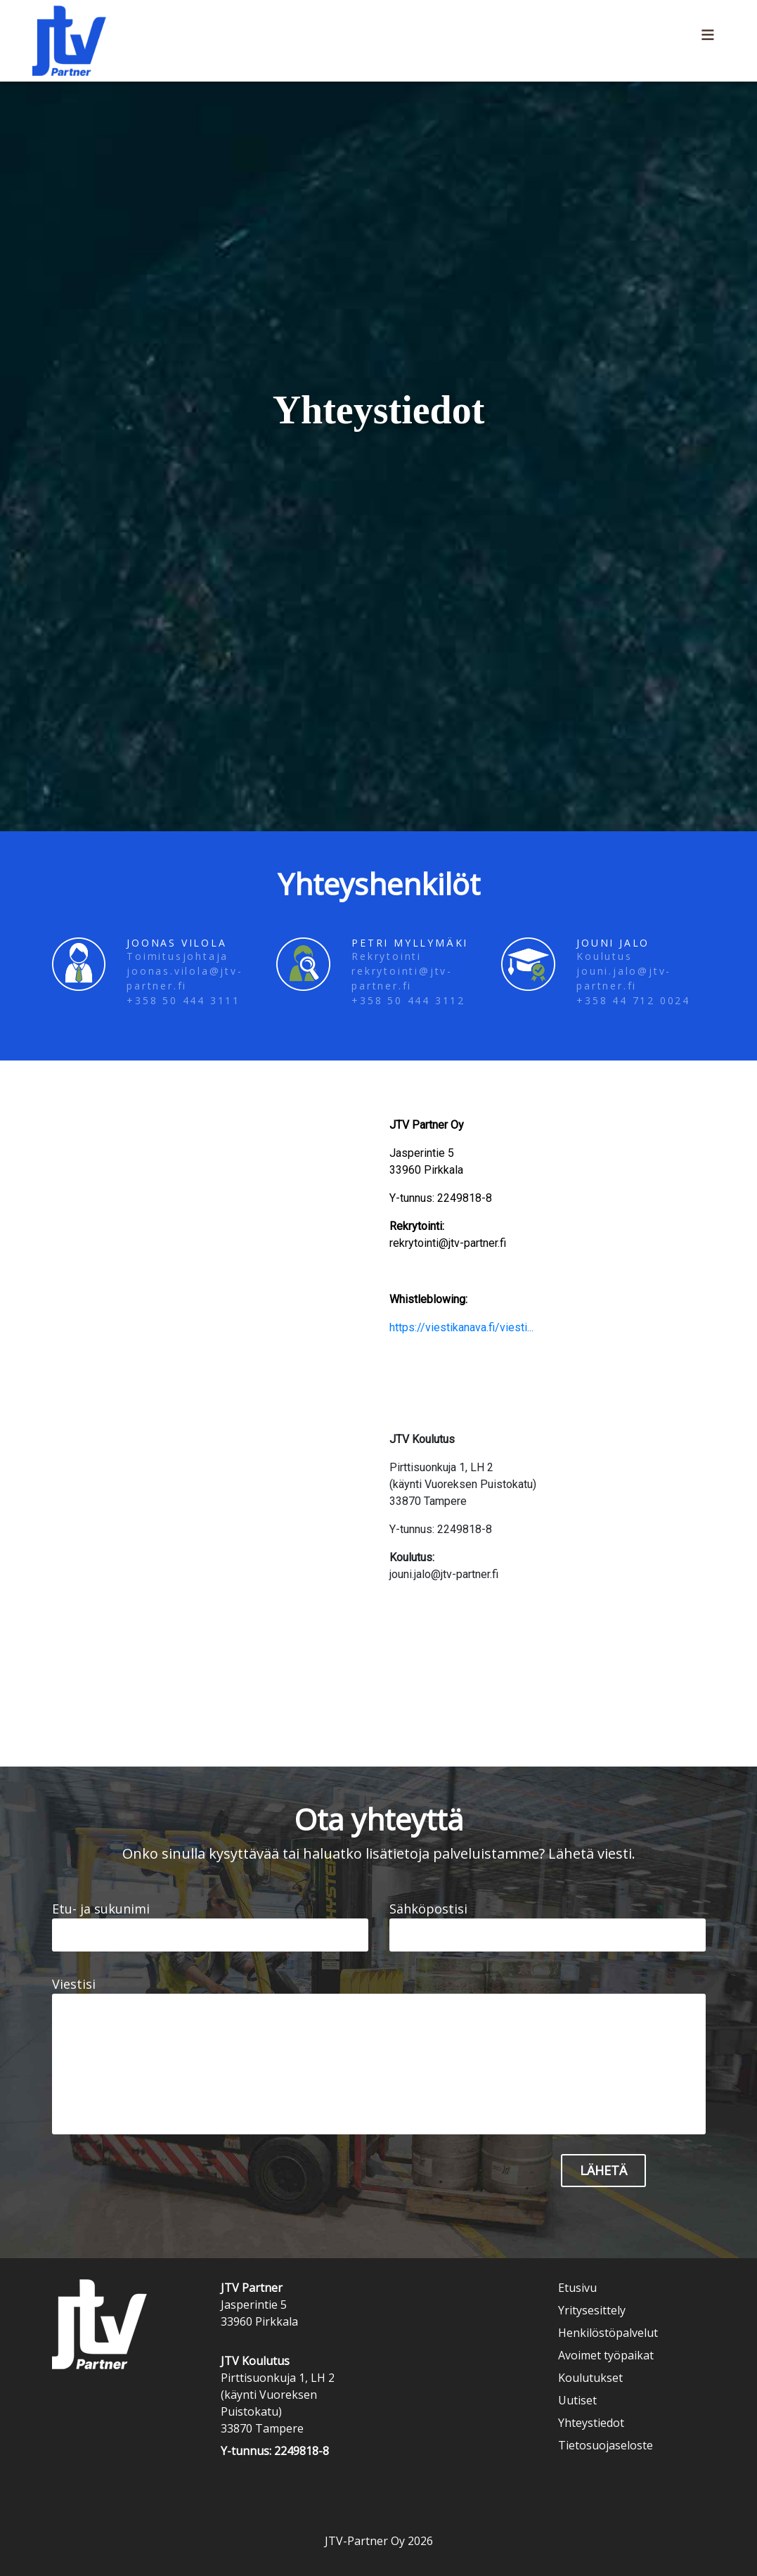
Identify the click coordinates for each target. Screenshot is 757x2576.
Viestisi (379, 2054)
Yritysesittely (592, 2310)
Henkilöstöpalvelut (608, 2332)
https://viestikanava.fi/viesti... (461, 1327)
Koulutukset (590, 2377)
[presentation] (383, 2181)
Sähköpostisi (547, 1926)
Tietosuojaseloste (605, 2445)
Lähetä (603, 2170)
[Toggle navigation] (708, 41)
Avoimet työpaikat (606, 2355)
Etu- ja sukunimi (210, 1926)
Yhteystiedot (591, 2422)
